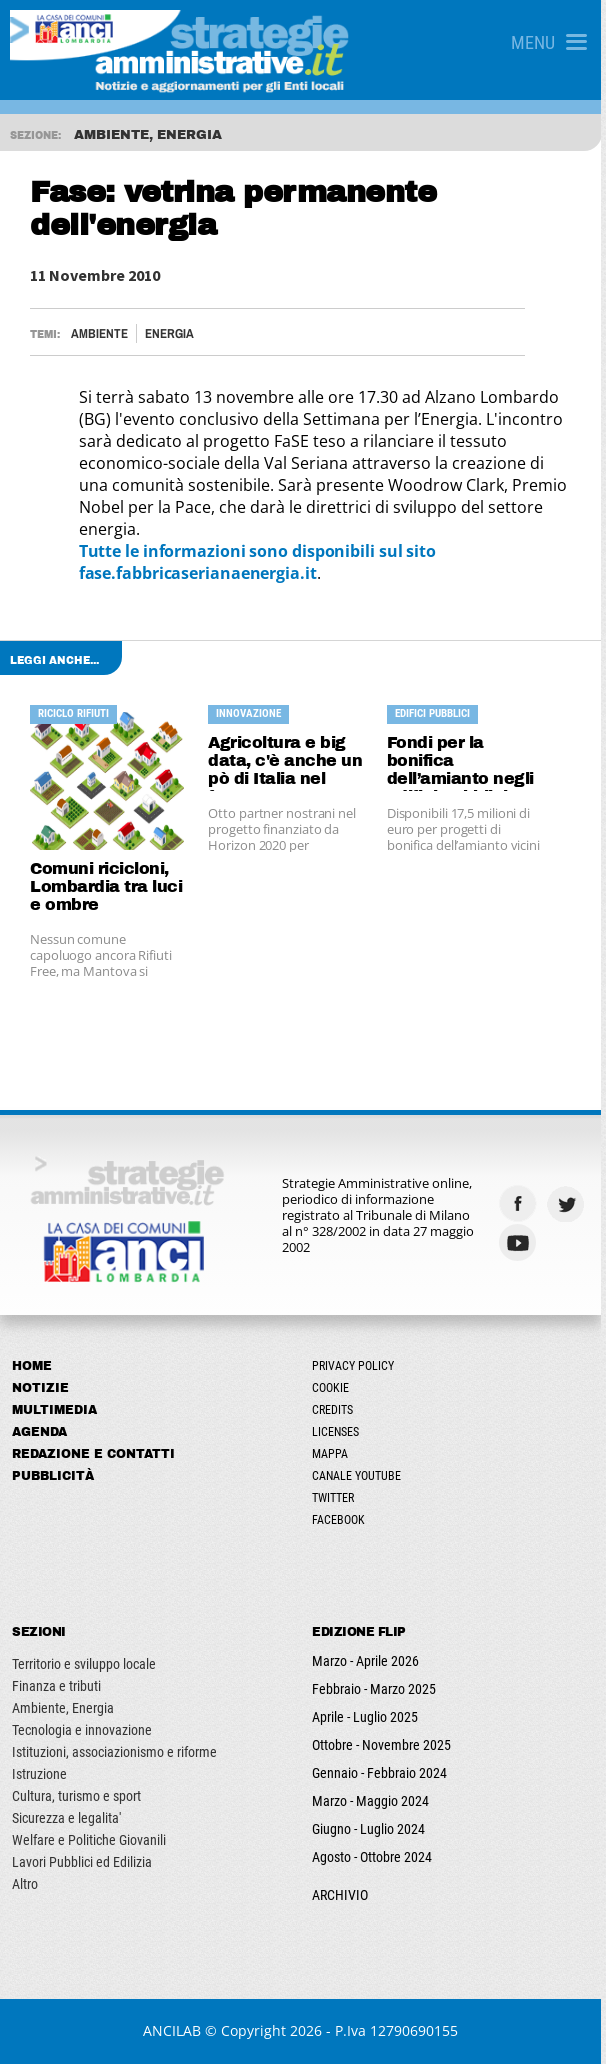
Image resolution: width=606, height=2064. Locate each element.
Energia (169, 333)
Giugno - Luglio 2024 (371, 1829)
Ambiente (99, 333)
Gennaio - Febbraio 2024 (382, 1773)
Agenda (39, 1432)
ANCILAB (175, 2030)
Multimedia (54, 1410)
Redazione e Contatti (93, 1454)
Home (32, 1366)
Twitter (336, 1498)
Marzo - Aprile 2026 (368, 1661)
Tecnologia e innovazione (82, 1730)
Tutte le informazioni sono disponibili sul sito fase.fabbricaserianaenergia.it (257, 562)
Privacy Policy (356, 1366)
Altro (25, 1884)
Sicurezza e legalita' (66, 1818)
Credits (335, 1410)
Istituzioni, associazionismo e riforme (114, 1752)
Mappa (333, 1454)
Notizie (40, 1388)
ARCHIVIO (343, 1895)
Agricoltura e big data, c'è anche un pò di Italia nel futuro (287, 762)
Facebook (341, 1520)
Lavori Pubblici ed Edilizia (82, 1862)
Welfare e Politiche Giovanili (89, 1840)
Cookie (333, 1388)
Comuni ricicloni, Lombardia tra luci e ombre (106, 886)
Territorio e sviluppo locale (84, 1664)
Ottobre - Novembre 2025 (384, 1745)
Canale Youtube (359, 1476)
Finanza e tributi (56, 1686)
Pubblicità (53, 1476)
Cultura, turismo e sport (76, 1796)
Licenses (338, 1432)
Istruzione (39, 1774)
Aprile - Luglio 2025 (368, 1717)
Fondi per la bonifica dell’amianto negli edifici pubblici (463, 762)
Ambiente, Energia (63, 1708)
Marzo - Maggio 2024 (373, 1801)
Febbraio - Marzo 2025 (377, 1689)
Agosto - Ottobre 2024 (375, 1857)
